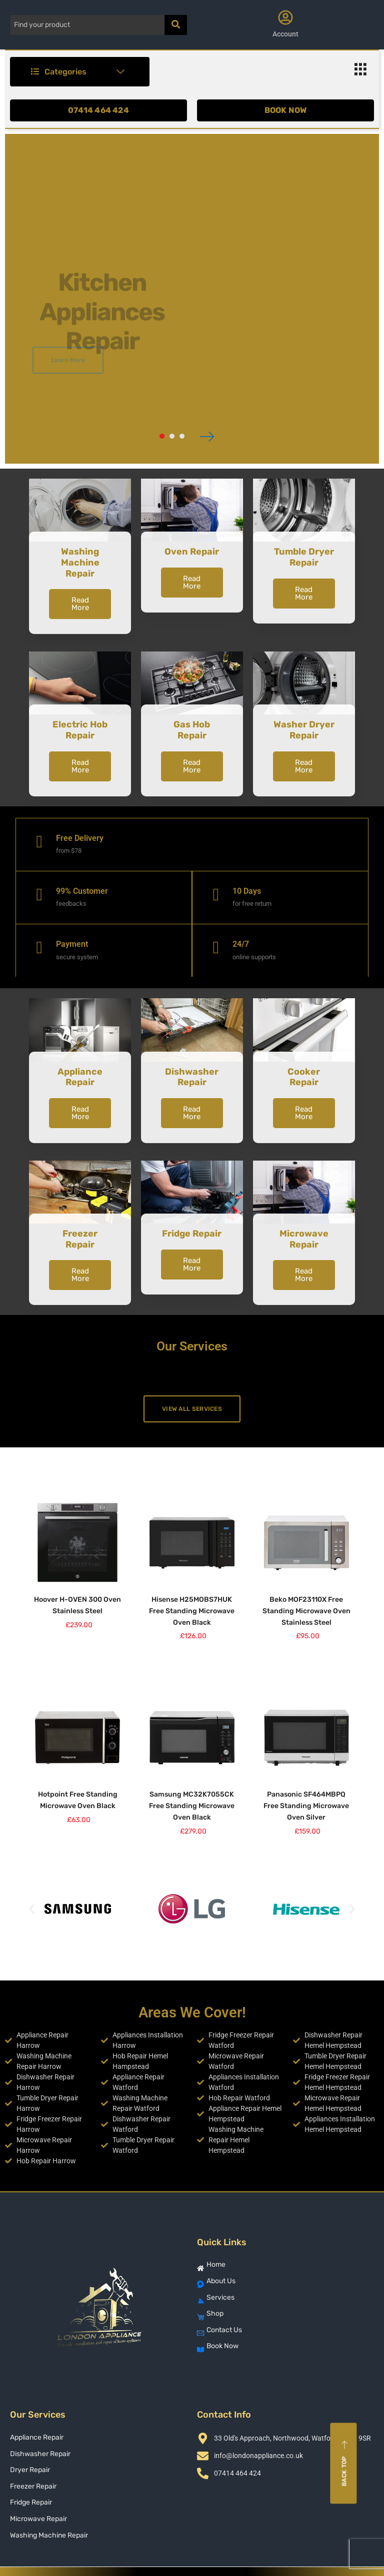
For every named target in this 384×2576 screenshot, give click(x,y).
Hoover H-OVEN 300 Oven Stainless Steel (77, 1605)
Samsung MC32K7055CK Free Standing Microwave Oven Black (191, 1806)
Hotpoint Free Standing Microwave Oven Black (78, 1800)
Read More (80, 604)
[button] (32, 1909)
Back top (344, 2464)
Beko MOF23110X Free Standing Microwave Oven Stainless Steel (306, 1611)
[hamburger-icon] (360, 71)
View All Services (192, 1408)
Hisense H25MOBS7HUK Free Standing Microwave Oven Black (191, 1611)
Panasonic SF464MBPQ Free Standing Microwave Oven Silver (306, 1806)
